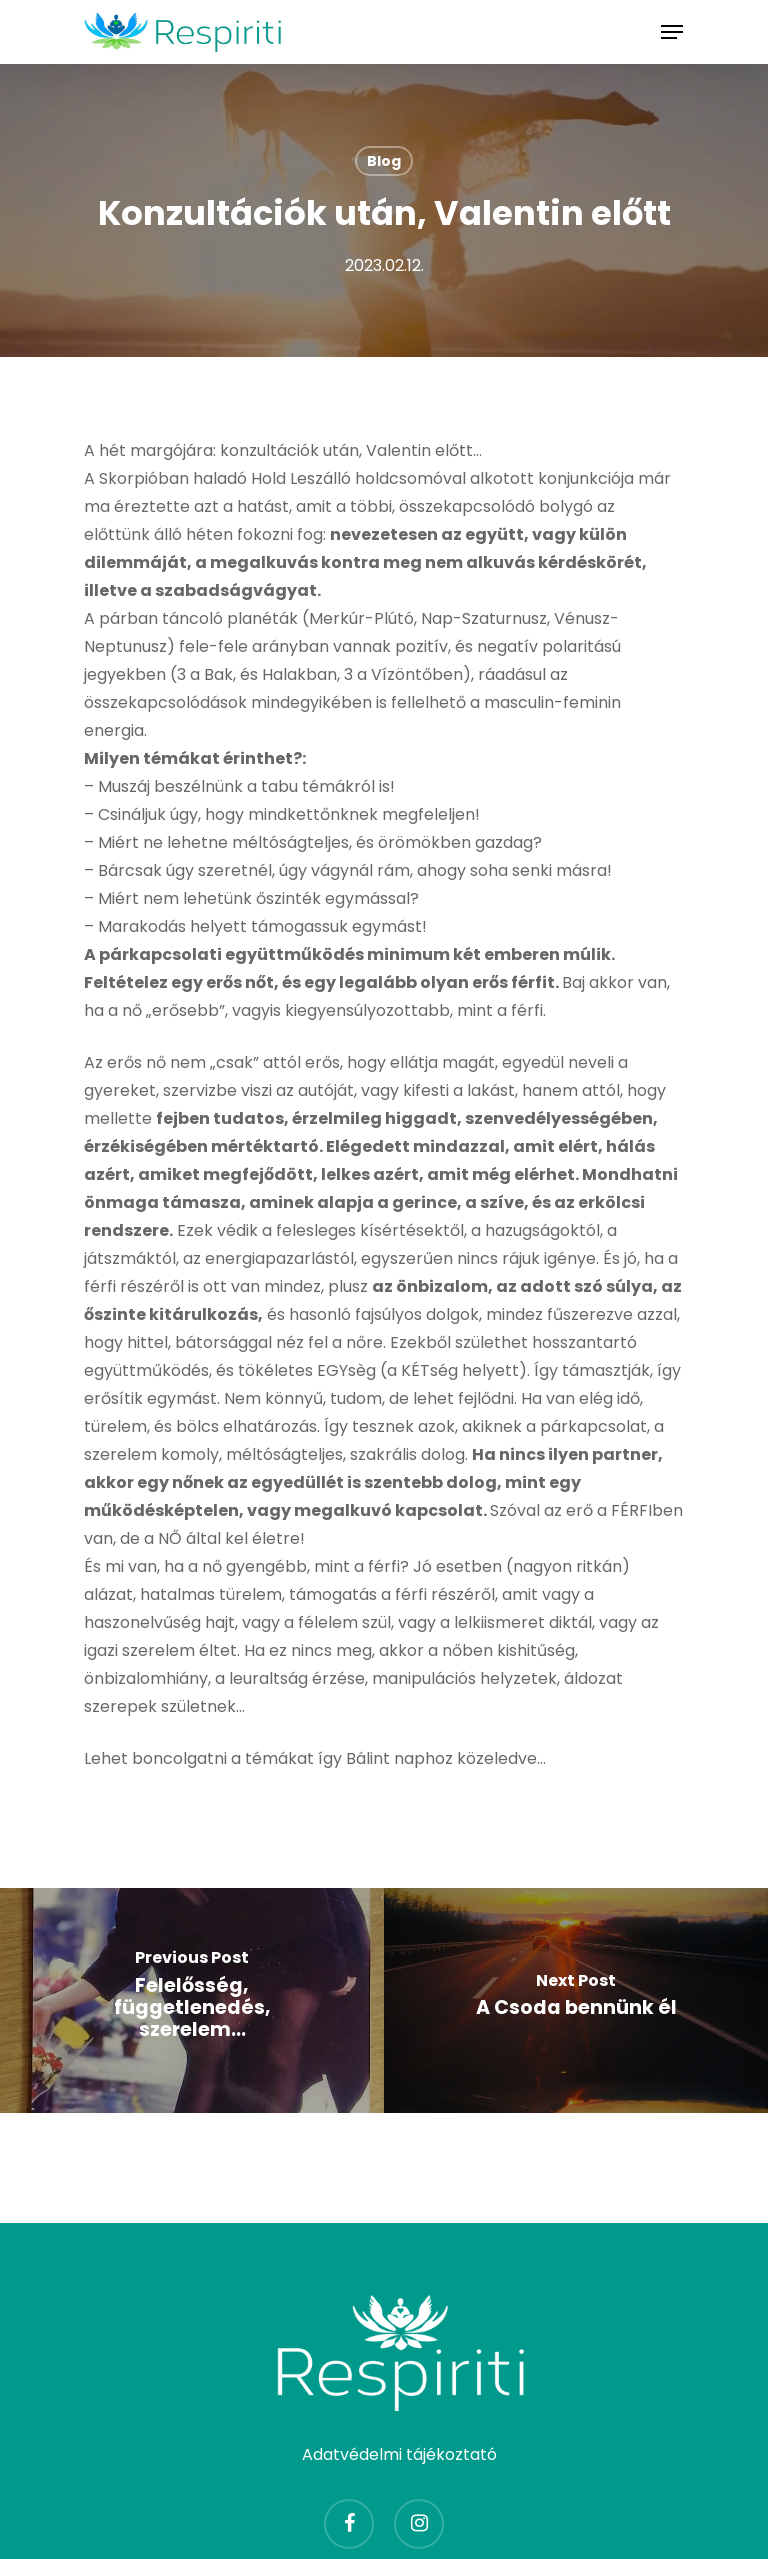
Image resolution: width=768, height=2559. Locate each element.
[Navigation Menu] (672, 32)
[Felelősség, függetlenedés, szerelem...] (192, 2000)
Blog (384, 161)
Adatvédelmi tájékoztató (399, 2454)
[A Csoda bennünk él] (576, 2000)
